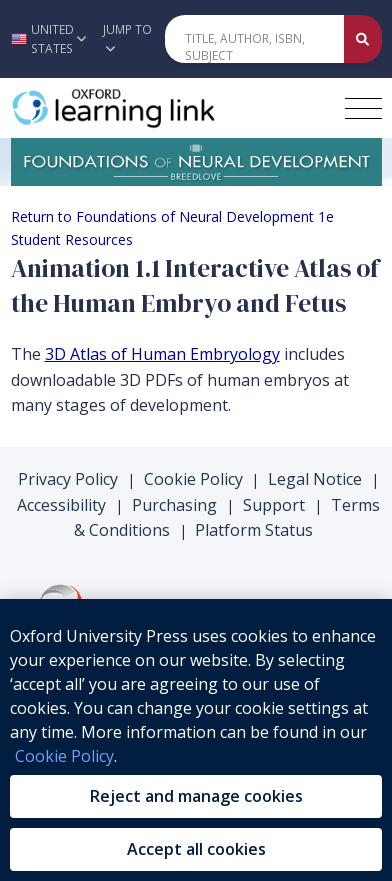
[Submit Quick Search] (363, 39)
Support (274, 505)
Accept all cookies (196, 849)
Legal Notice (315, 479)
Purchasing (174, 505)
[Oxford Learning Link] (161, 108)
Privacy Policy (68, 479)
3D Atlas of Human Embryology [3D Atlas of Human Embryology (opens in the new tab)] (162, 354)
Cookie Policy (193, 479)
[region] (196, 740)
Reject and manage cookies (196, 796)
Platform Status (254, 530)
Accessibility (61, 505)
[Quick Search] (254, 39)
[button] (46, 39)
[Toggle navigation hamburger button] (363, 108)
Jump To (127, 38)
